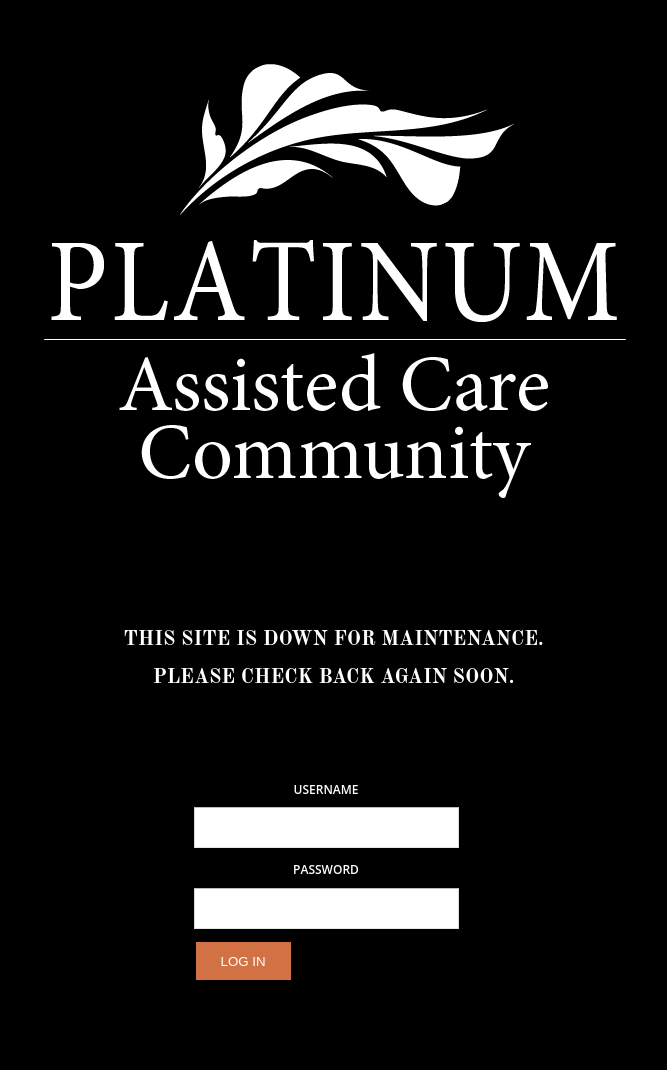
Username (326, 790)
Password (326, 870)
